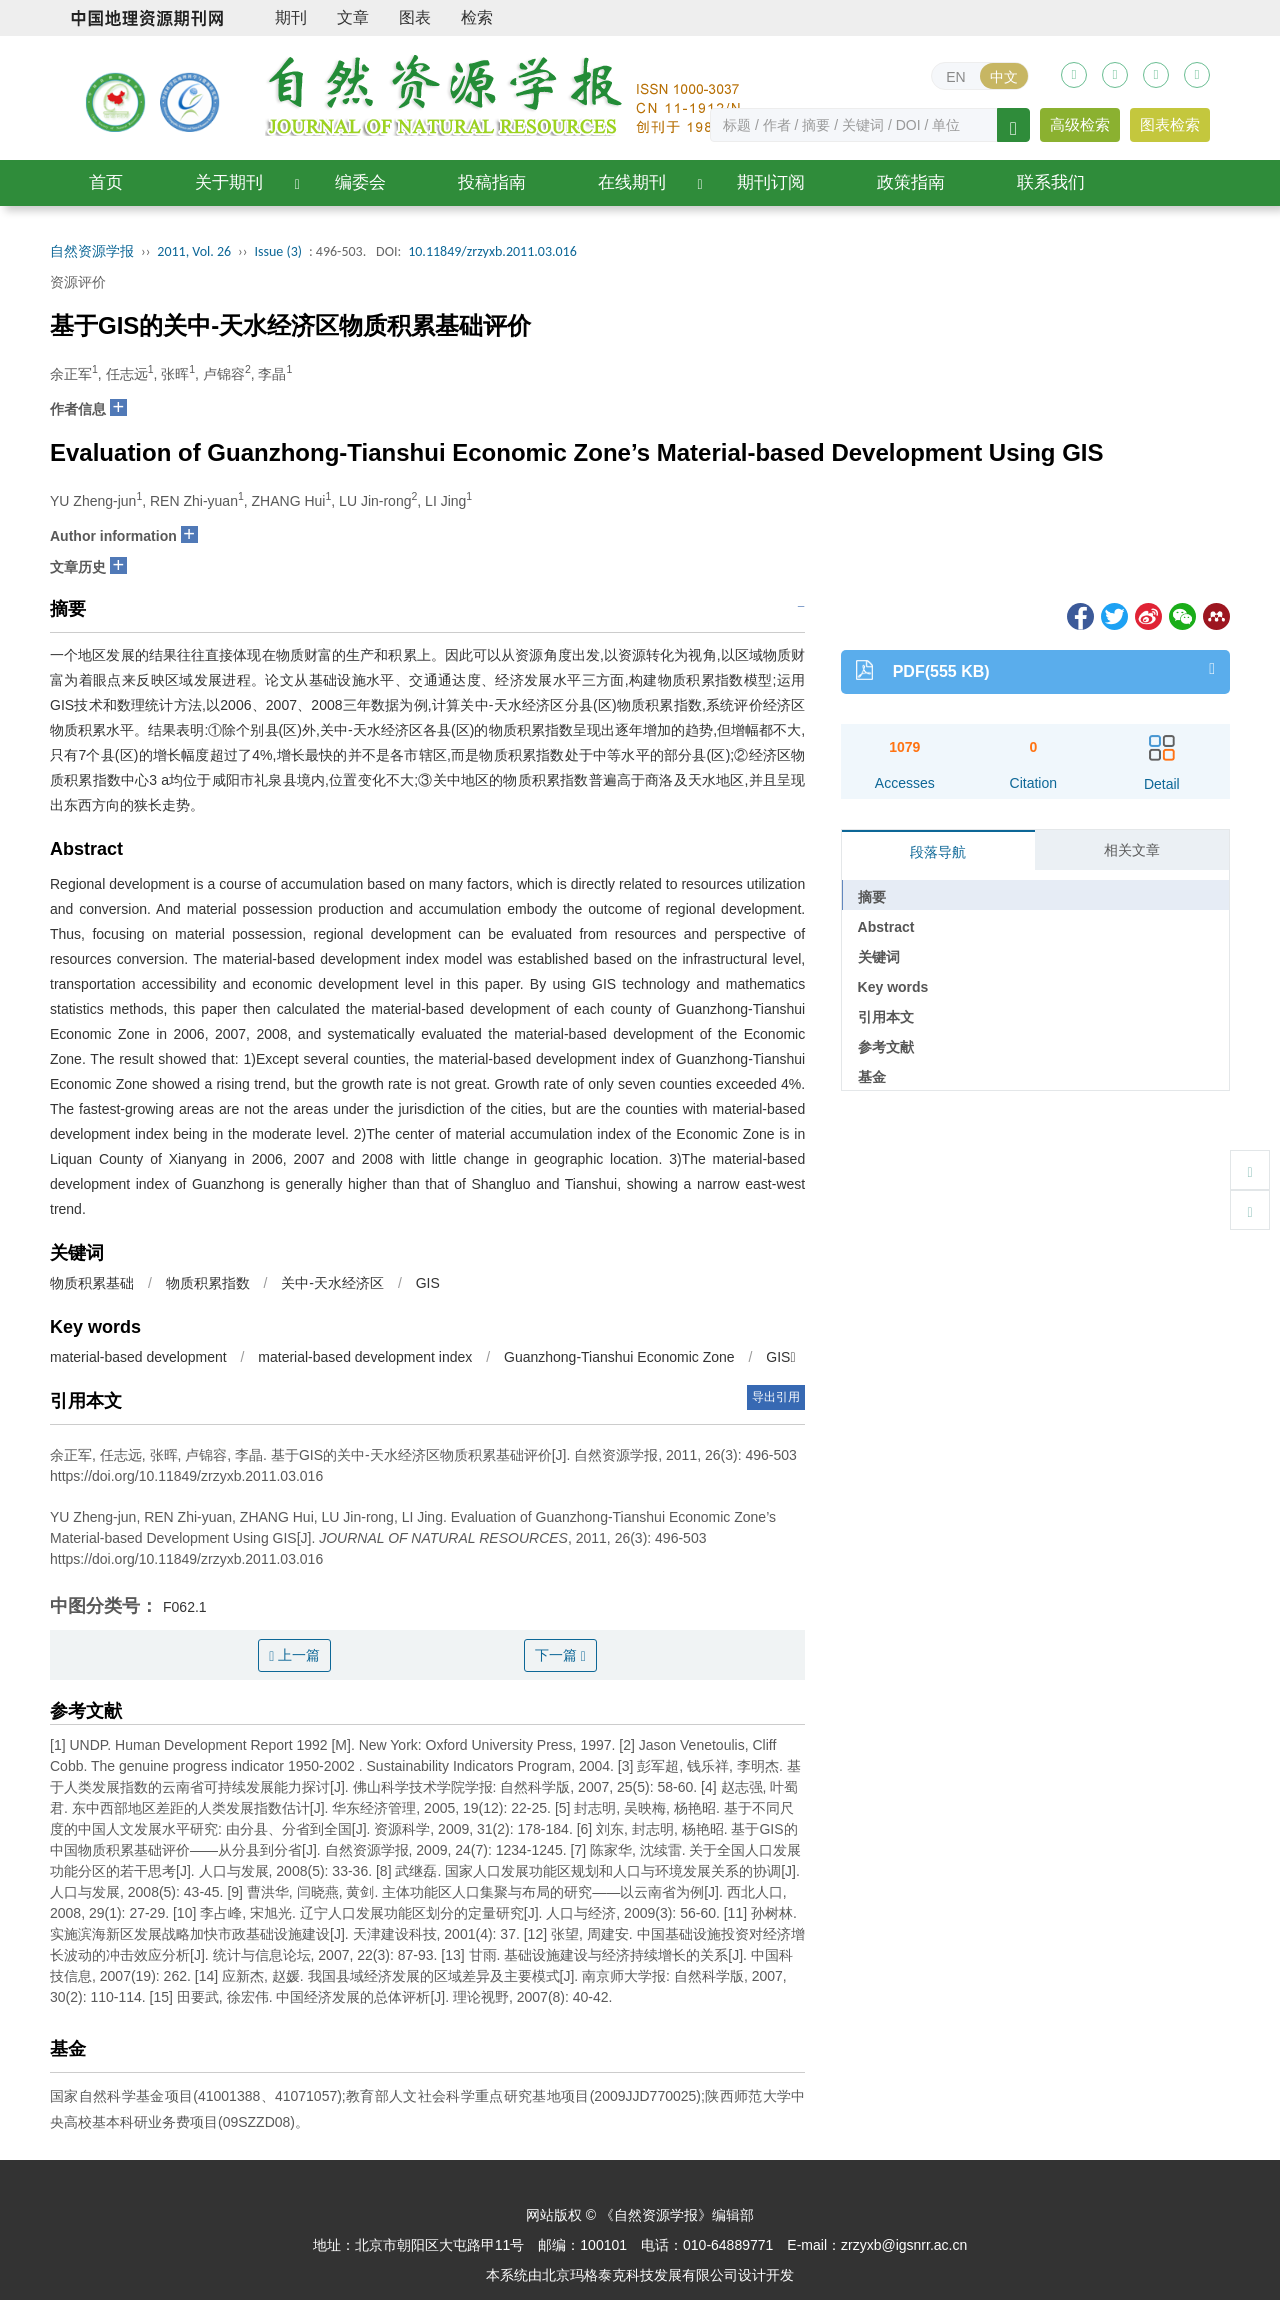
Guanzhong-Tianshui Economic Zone (619, 1357)
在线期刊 (632, 182)
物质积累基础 (92, 1283)
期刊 (291, 17)
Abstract (886, 927)
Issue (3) (278, 251)
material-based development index (365, 1357)
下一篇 (560, 1655)
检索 (477, 17)
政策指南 (911, 182)
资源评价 (78, 282)
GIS (428, 1283)
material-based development (138, 1357)
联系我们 (1051, 182)
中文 (1004, 77)
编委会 (360, 182)
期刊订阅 (771, 182)
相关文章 (1132, 850)
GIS (780, 1357)
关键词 (879, 957)
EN (955, 77)
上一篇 (294, 1655)
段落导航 (938, 852)
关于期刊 (229, 182)
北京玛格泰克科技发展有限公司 (640, 2275)
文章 (353, 17)
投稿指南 (492, 182)
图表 (415, 17)
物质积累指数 (208, 1283)
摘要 (872, 897)
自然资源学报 (92, 251)
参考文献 (886, 1047)
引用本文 (886, 1017)
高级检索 (1080, 124)
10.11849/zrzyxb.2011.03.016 (492, 251)
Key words (893, 987)
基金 (872, 1077)
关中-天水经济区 (332, 1283)
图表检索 (1170, 124)
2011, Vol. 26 (194, 251)
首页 (106, 182)
